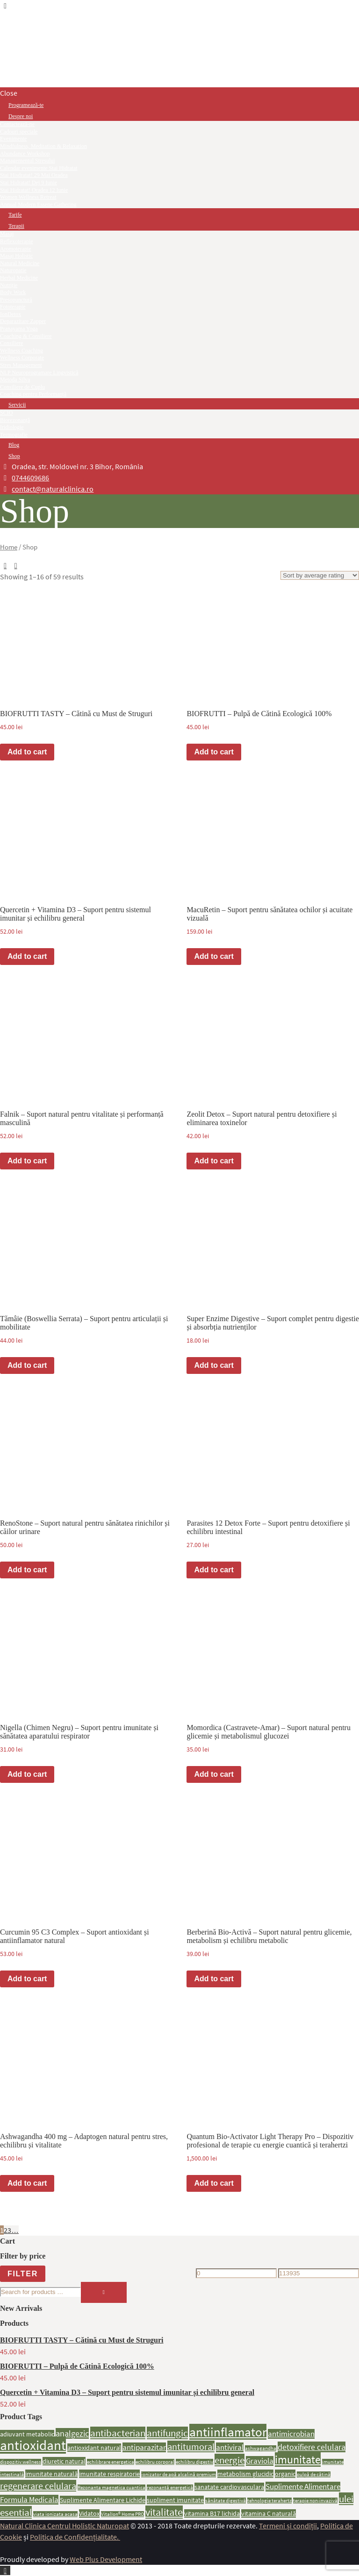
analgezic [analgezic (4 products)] (72, 2433)
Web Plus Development (106, 2559)
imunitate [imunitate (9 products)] (298, 2459)
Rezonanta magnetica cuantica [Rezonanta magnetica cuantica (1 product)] (111, 2488)
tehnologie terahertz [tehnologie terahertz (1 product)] (269, 2501)
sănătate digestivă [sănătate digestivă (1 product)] (225, 2501)
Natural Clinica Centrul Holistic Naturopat (64, 2525)
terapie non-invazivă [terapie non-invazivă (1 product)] (315, 2501)
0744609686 (30, 477)
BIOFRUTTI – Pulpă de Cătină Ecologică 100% (259, 714)
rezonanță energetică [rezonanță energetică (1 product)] (170, 2488)
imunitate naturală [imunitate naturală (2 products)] (51, 2474)
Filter (22, 2273)
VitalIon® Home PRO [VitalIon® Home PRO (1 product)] (122, 2514)
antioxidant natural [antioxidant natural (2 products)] (94, 2447)
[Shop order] (319, 575)
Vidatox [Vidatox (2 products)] (89, 2513)
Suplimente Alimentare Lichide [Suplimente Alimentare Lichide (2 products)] (102, 2500)
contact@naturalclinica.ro (52, 488)
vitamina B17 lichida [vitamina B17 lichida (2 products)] (212, 2513)
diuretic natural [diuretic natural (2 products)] (64, 2461)
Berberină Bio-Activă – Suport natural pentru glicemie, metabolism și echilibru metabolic (269, 1936)
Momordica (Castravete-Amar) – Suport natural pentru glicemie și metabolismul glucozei (269, 1732)
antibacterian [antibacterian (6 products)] (117, 2433)
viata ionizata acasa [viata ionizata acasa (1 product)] (55, 2514)
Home (8, 547)
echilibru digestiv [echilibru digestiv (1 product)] (194, 2462)
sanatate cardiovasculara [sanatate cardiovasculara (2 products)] (229, 2487)
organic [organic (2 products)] (285, 2474)
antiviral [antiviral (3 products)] (230, 2447)
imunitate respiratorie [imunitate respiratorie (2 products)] (109, 2474)
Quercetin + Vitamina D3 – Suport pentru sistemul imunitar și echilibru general (75, 914)
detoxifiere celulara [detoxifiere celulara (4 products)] (311, 2447)
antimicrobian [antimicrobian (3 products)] (291, 2434)
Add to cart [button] (27, 752)
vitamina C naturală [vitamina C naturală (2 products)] (268, 2513)
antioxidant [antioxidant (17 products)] (33, 2445)
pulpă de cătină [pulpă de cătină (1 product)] (313, 2474)
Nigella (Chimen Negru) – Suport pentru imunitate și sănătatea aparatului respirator (79, 1732)
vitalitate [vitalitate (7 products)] (164, 2512)
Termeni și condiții (288, 2525)
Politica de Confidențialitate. (75, 2536)
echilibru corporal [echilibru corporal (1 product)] (155, 2462)
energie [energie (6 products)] (229, 2460)
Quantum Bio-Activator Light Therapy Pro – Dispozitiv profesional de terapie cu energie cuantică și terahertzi (270, 2141)
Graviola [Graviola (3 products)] (259, 2461)
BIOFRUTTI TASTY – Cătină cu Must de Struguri (76, 714)
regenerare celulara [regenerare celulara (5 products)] (38, 2486)
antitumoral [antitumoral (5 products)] (191, 2446)
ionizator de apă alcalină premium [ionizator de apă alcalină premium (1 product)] (178, 2474)
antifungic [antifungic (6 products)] (167, 2433)
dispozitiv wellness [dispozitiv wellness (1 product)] (20, 2462)
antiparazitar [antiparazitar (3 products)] (144, 2447)
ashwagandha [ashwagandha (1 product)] (260, 2448)
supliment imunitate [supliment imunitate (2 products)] (175, 2500)
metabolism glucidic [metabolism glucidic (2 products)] (245, 2474)
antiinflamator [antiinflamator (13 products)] (227, 2432)
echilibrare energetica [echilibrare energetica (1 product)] (110, 2462)
